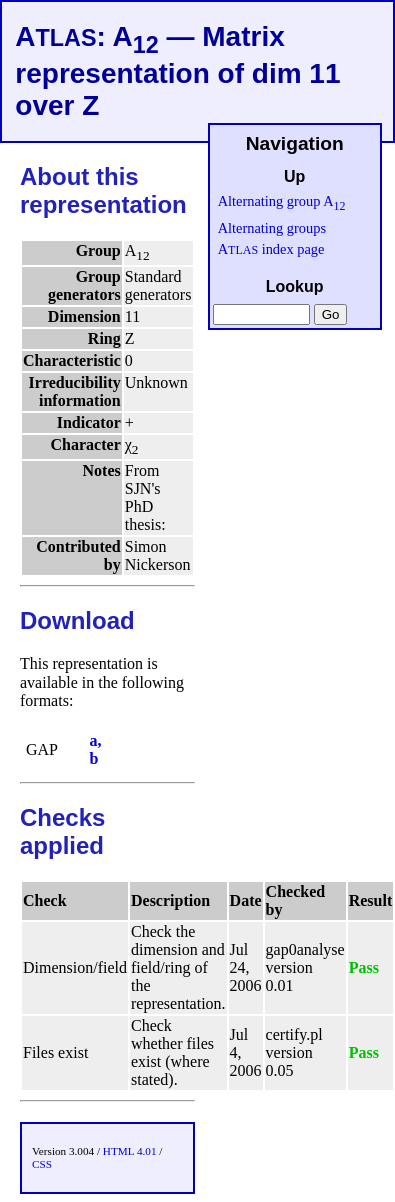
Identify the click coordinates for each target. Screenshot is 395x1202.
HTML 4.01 (130, 1151)
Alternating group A (282, 201)
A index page (271, 249)
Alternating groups (272, 228)
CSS (42, 1164)
